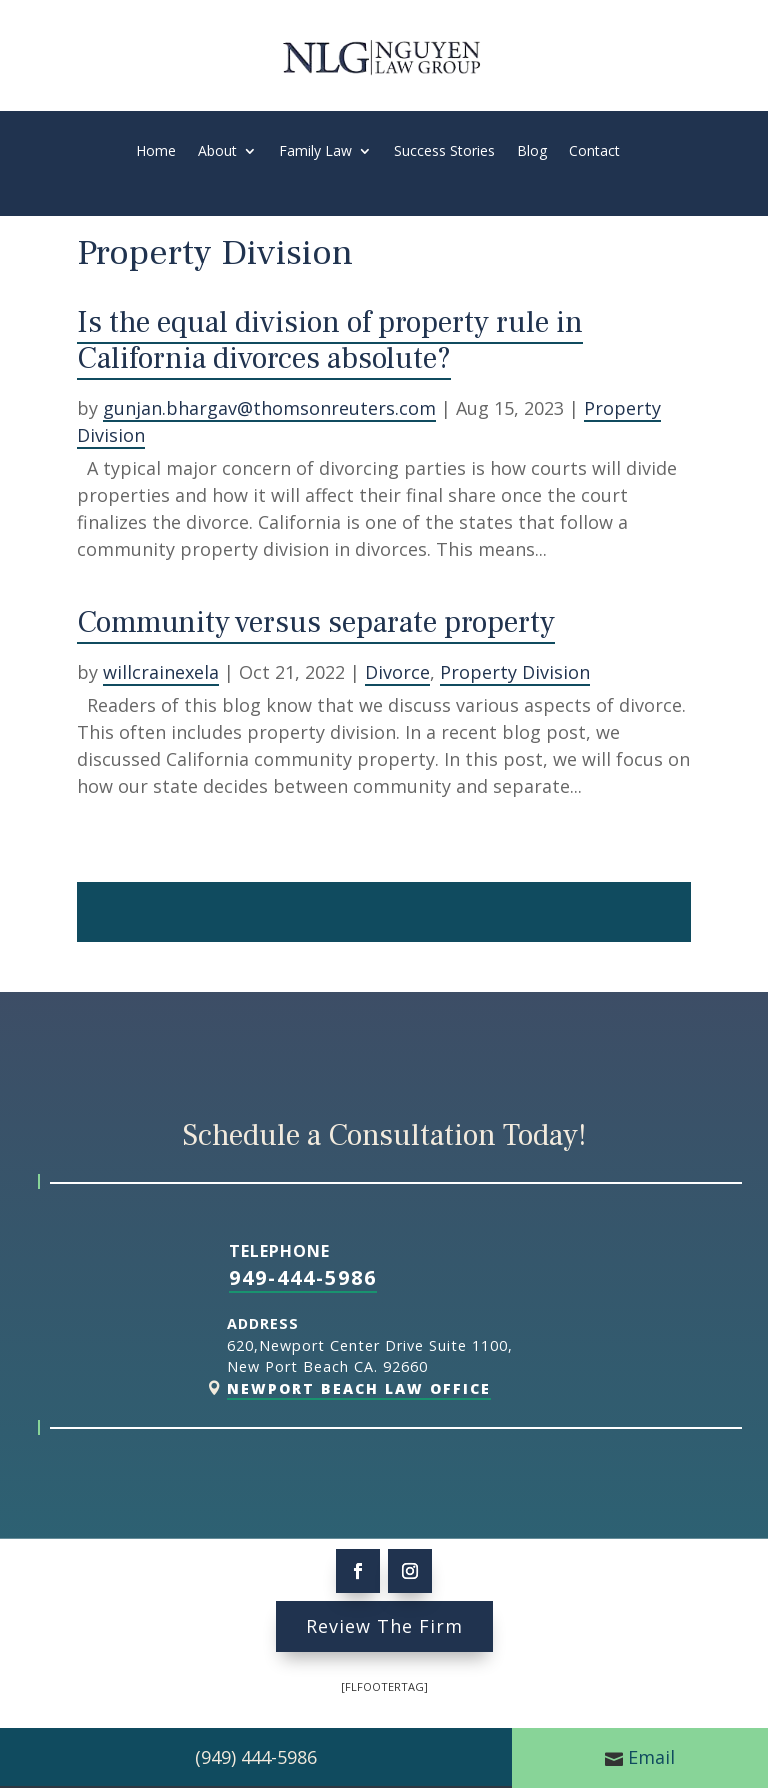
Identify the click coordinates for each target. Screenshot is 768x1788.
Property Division (515, 672)
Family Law (315, 152)
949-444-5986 (303, 1277)
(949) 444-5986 (256, 1757)
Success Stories (444, 152)
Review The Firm (384, 1626)
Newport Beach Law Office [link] (359, 1388)
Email (651, 1757)
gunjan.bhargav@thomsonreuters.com (269, 408)
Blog (532, 152)
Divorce (397, 672)
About (217, 152)
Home (156, 152)
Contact (594, 152)
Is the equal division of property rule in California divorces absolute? (330, 340)
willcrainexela (161, 672)
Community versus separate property (316, 622)
